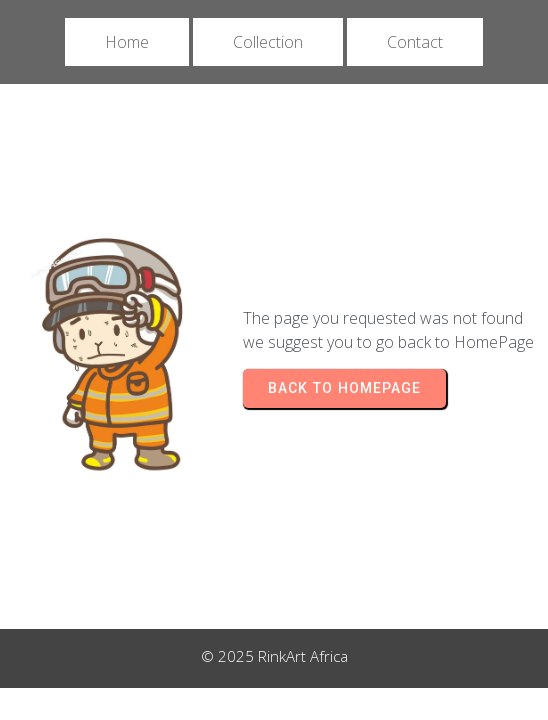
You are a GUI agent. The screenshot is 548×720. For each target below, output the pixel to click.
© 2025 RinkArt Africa (274, 656)
